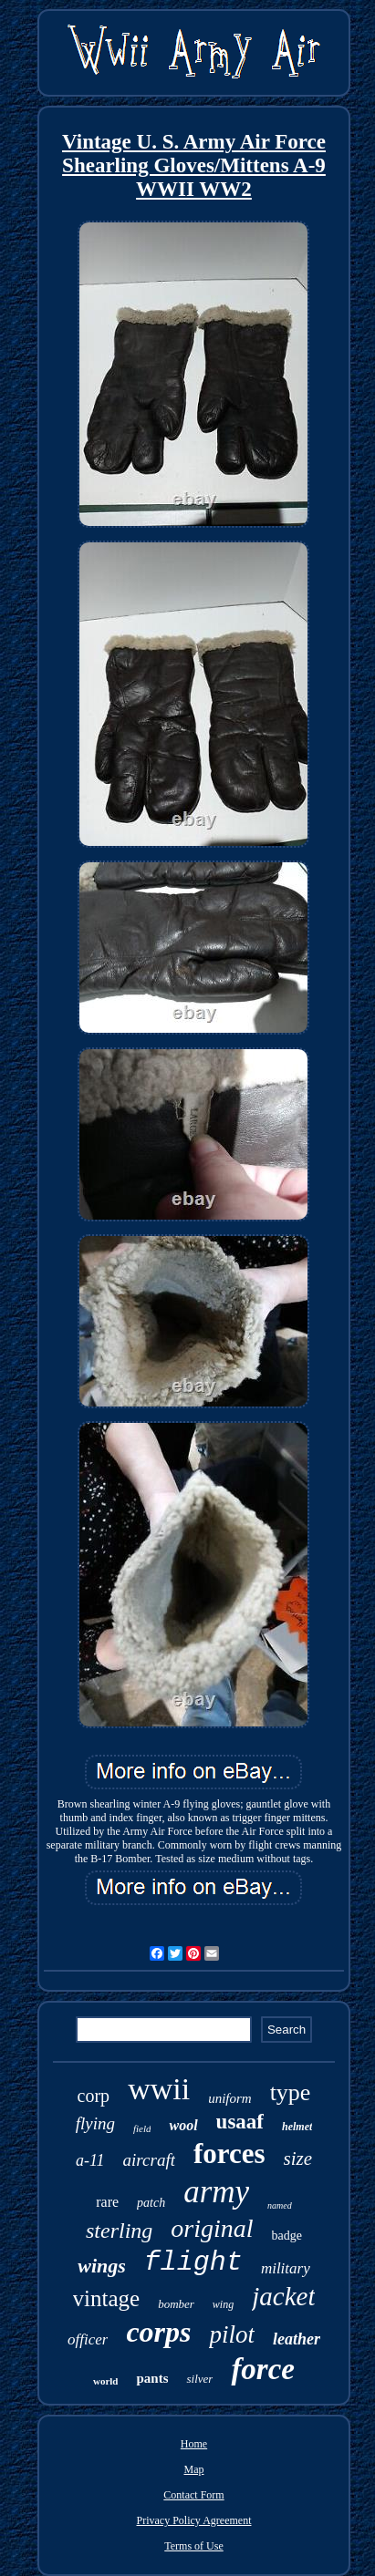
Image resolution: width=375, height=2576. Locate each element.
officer (88, 2339)
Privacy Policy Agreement (194, 2520)
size (298, 2158)
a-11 (90, 2160)
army (216, 2192)
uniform (230, 2098)
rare (107, 2202)
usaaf (240, 2121)
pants (152, 2378)
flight (193, 2262)
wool (183, 2125)
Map (193, 2469)
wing (223, 2304)
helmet (297, 2126)
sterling (119, 2230)
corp (94, 2096)
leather (296, 2339)
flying (95, 2123)
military (285, 2268)
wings (102, 2265)
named (279, 2205)
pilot (232, 2334)
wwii (159, 2089)
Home (194, 2443)
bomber (176, 2304)
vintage (107, 2298)
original (212, 2228)
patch (151, 2203)
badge (287, 2235)
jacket (283, 2296)
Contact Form (193, 2494)
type (290, 2092)
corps (158, 2331)
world (106, 2380)
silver (199, 2378)
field (142, 2128)
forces (229, 2153)
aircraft (149, 2159)
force (263, 2369)
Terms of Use (193, 2546)
